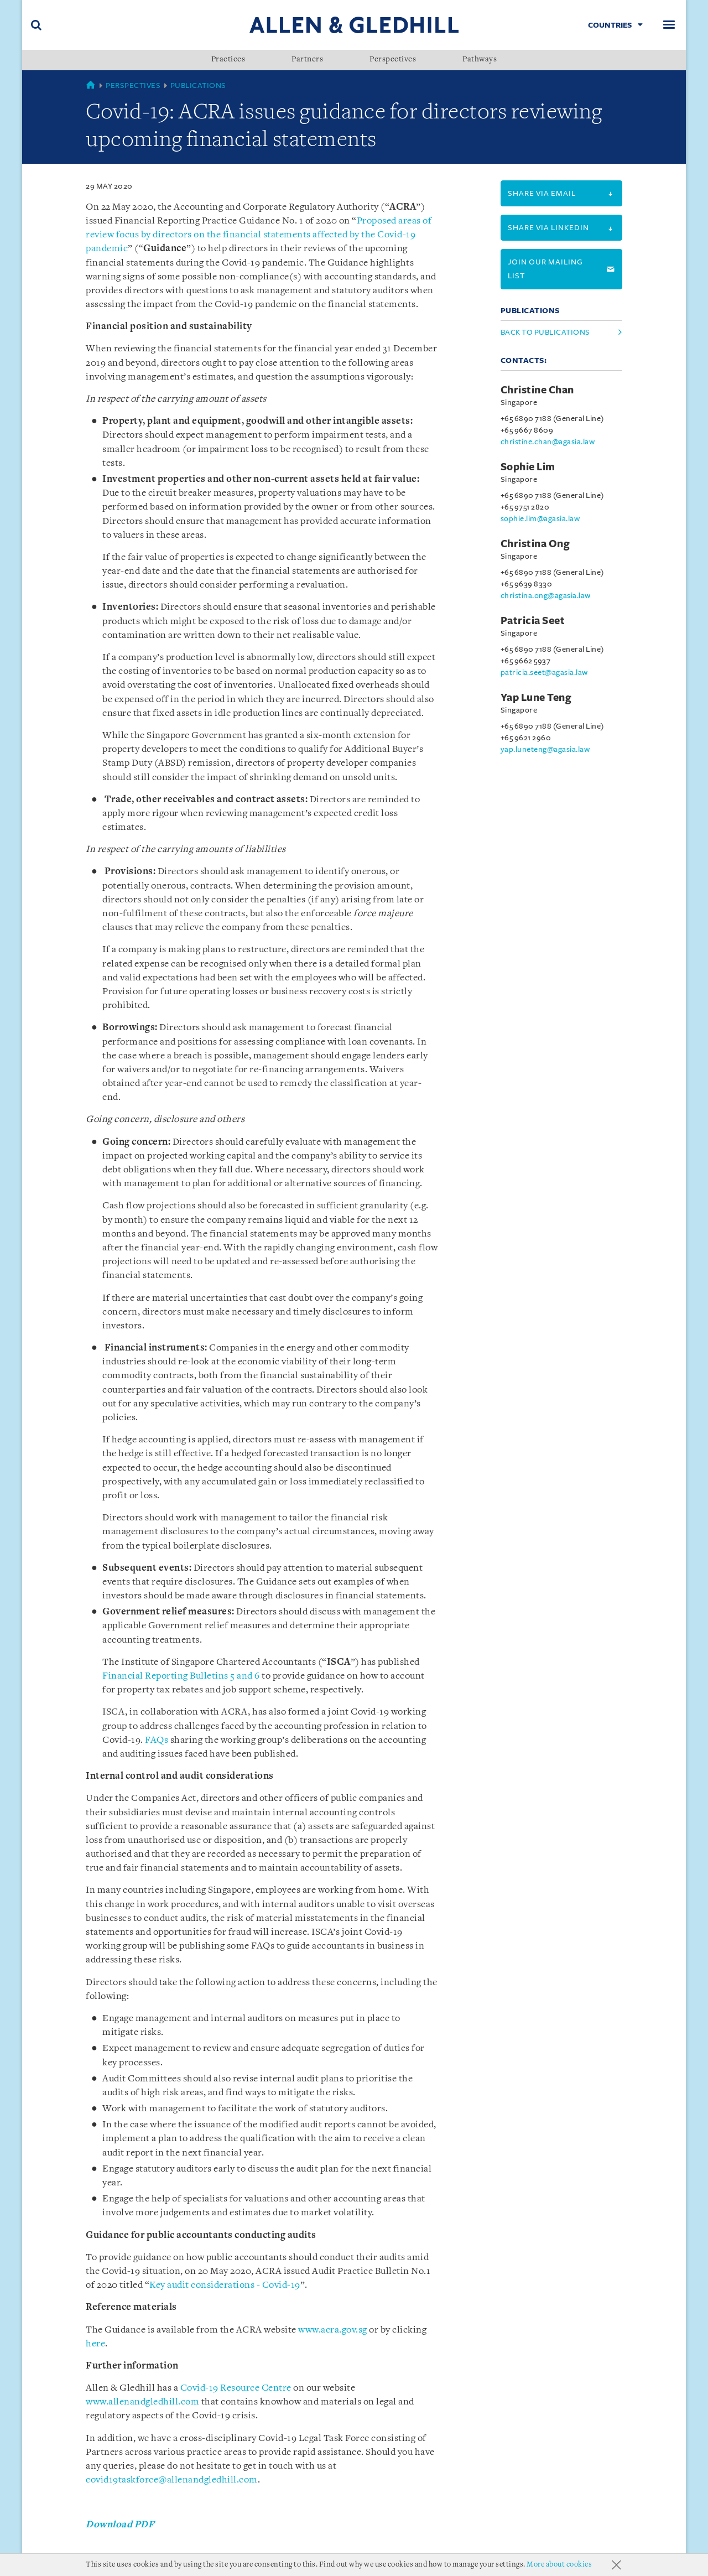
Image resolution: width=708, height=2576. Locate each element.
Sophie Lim (528, 466)
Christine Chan (537, 390)
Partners (307, 60)
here (95, 2344)
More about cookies (559, 2564)
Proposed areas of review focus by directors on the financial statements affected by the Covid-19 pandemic (258, 234)
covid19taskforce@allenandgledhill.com (172, 2480)
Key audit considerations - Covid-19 (224, 2285)
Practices (228, 60)
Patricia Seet (533, 620)
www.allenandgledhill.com (142, 2402)
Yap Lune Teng (536, 697)
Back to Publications (545, 332)
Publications (198, 85)
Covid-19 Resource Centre (235, 2388)
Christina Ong (535, 543)
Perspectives (392, 60)
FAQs (156, 1740)
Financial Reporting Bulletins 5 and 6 (181, 1676)
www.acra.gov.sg (332, 2330)
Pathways (479, 60)
